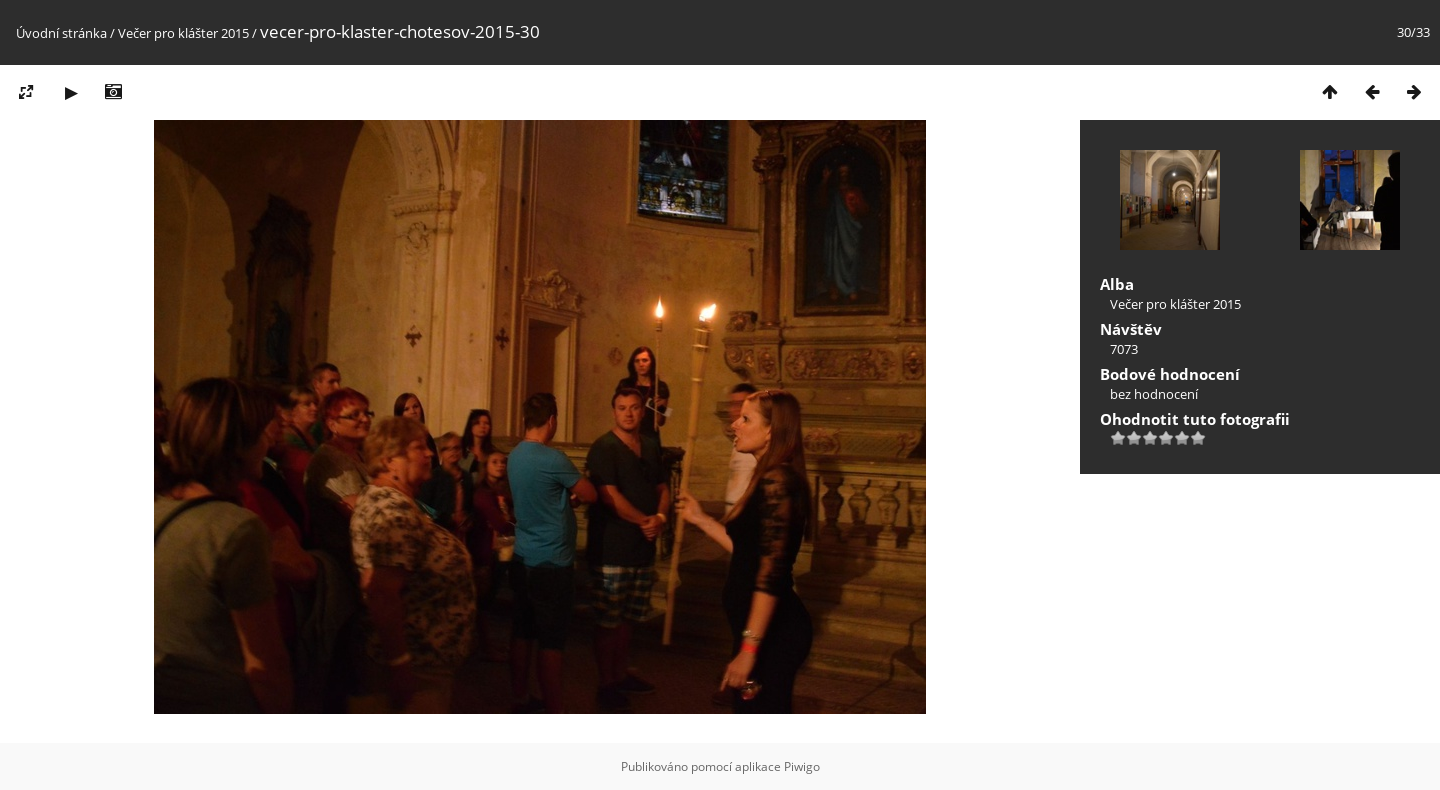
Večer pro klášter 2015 (183, 33)
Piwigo (802, 766)
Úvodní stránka (61, 33)
